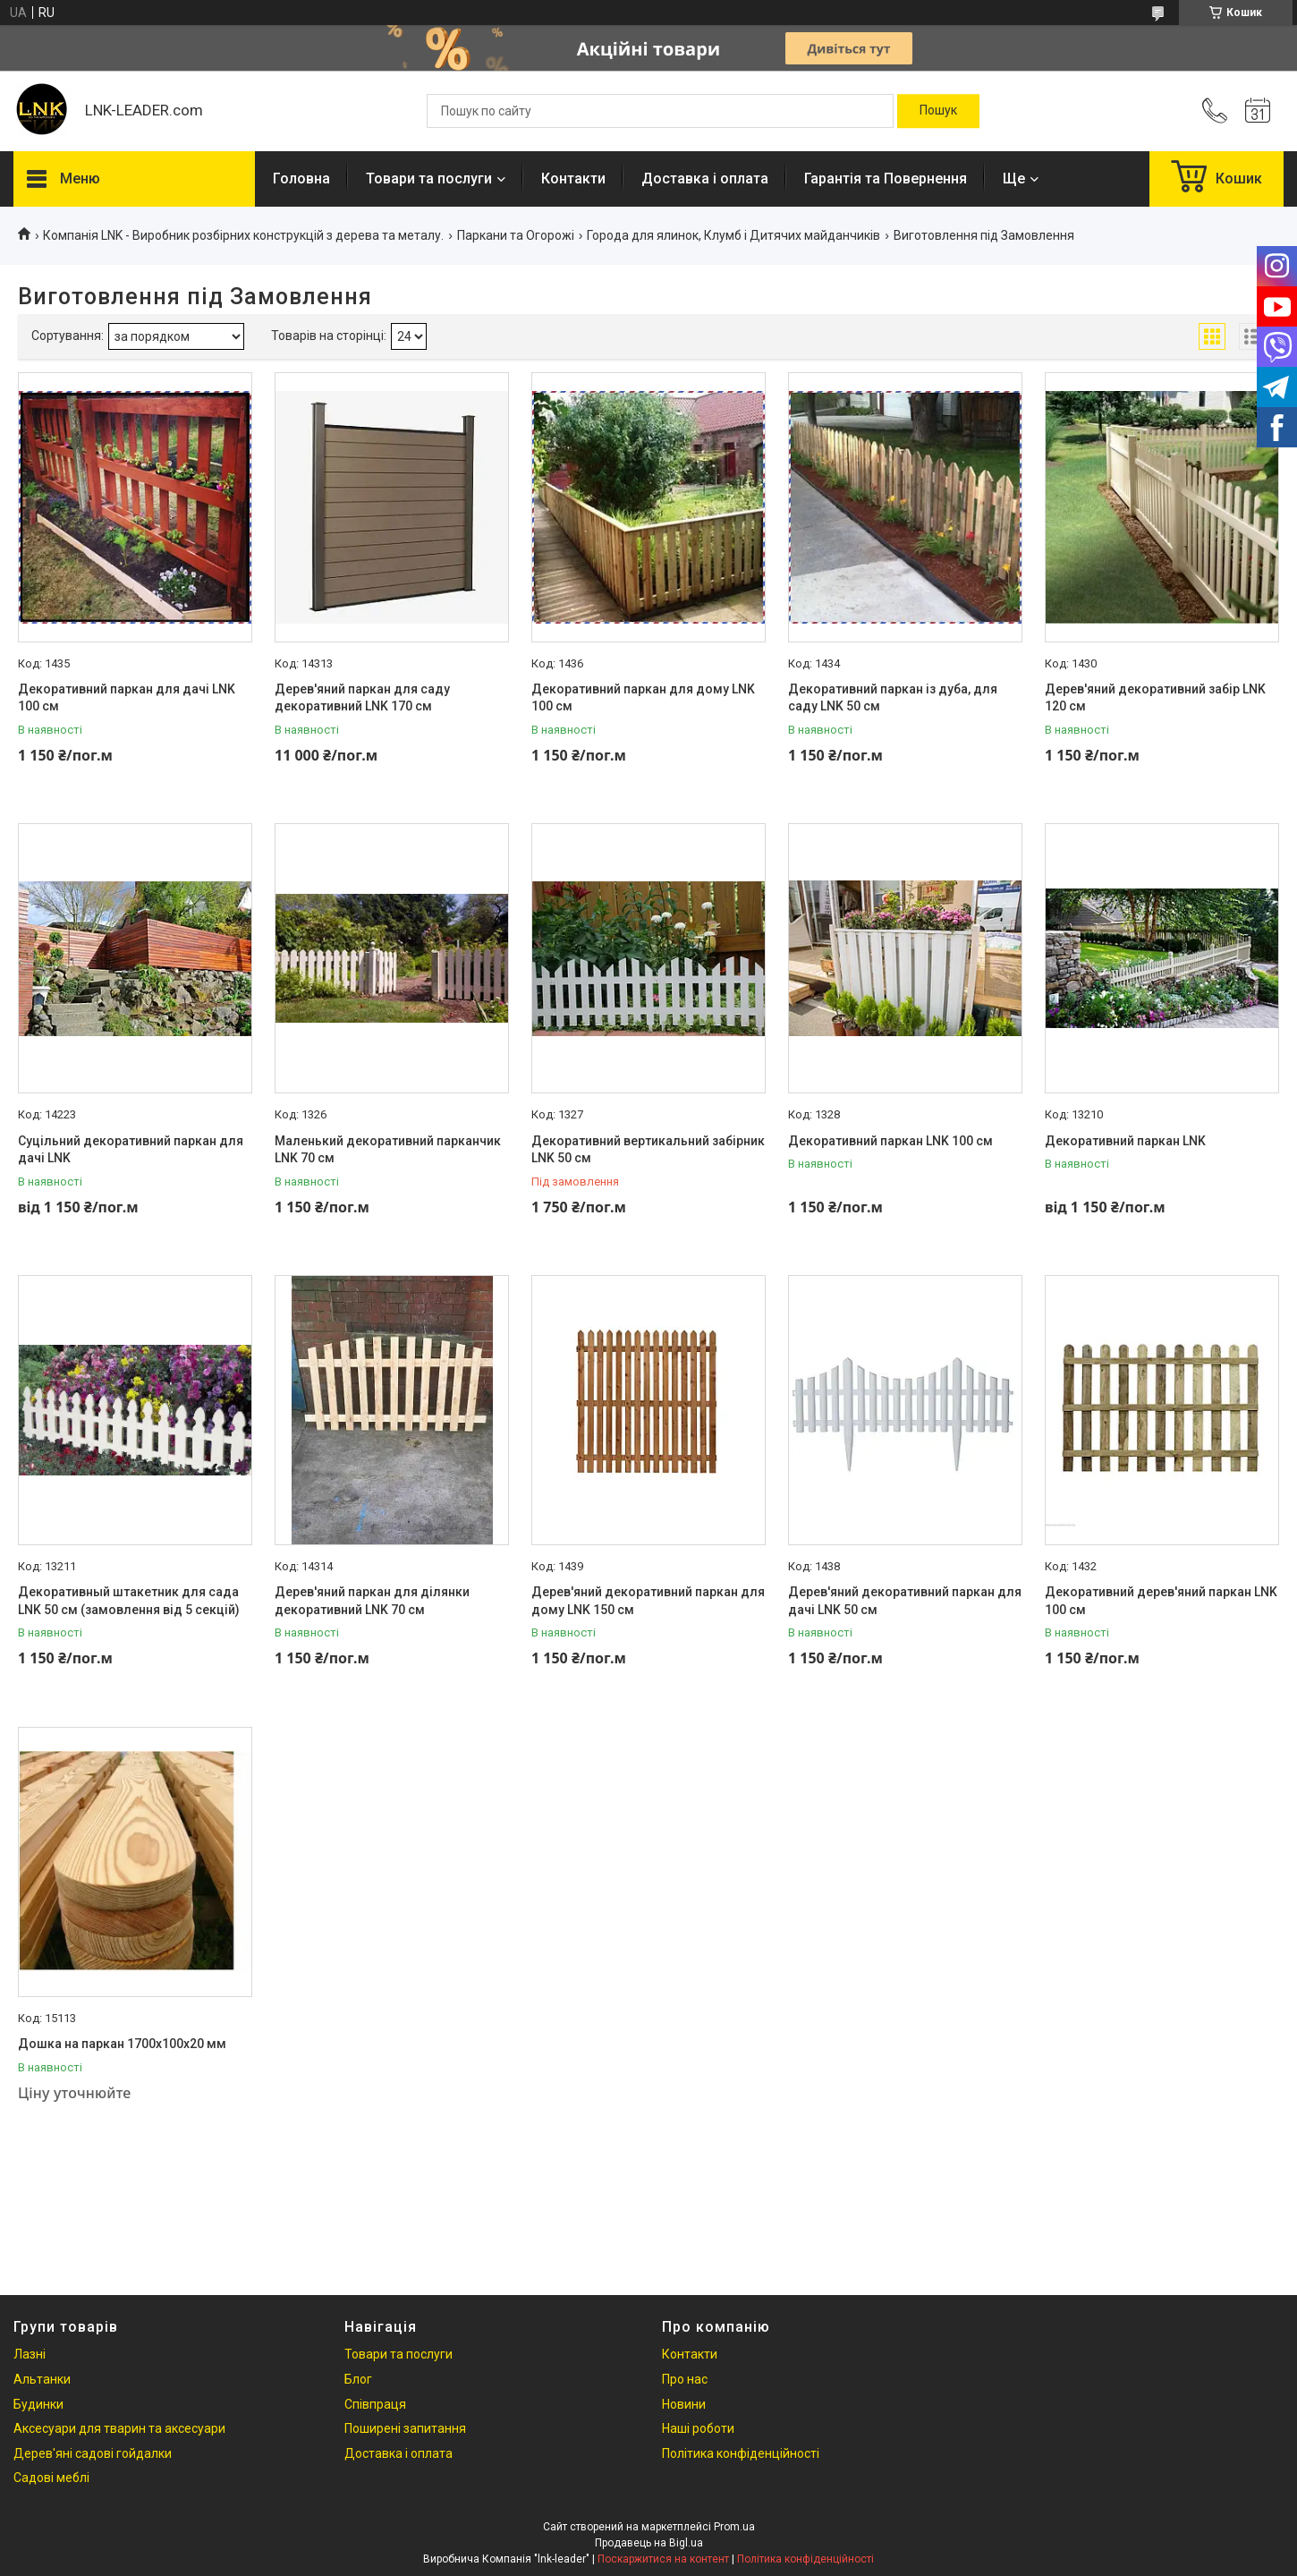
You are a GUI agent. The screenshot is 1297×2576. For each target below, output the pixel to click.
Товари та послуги (429, 178)
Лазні (29, 2354)
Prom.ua (734, 2527)
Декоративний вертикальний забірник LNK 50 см (648, 1150)
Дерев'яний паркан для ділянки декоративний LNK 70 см (372, 1601)
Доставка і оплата (704, 178)
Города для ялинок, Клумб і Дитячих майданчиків (733, 235)
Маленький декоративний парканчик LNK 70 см (388, 1150)
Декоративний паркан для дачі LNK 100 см (126, 698)
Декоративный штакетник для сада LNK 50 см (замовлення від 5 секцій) (129, 1601)
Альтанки (42, 2379)
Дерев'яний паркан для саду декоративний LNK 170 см (362, 698)
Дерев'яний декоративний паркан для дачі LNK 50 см (904, 1601)
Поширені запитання (405, 2428)
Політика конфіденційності (740, 2453)
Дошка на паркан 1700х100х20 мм (122, 2043)
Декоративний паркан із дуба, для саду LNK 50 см (892, 698)
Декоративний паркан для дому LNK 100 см (643, 698)
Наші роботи (698, 2428)
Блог (358, 2379)
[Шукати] (938, 111)
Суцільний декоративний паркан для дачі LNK (130, 1150)
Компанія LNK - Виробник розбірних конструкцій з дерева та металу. (243, 235)
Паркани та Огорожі (515, 235)
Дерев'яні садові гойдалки (92, 2453)
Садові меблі (51, 2477)
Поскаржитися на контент (663, 2559)
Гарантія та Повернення (885, 178)
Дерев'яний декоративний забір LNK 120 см (1155, 698)
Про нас (685, 2379)
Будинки (38, 2404)
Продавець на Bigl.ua (649, 2543)
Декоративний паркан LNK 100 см (890, 1141)
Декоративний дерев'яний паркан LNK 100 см (1161, 1601)
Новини (684, 2404)
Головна (301, 178)
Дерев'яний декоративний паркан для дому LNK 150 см (648, 1601)
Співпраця (375, 2404)
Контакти (573, 178)
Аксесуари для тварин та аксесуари (119, 2428)
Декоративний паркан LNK (1125, 1141)
